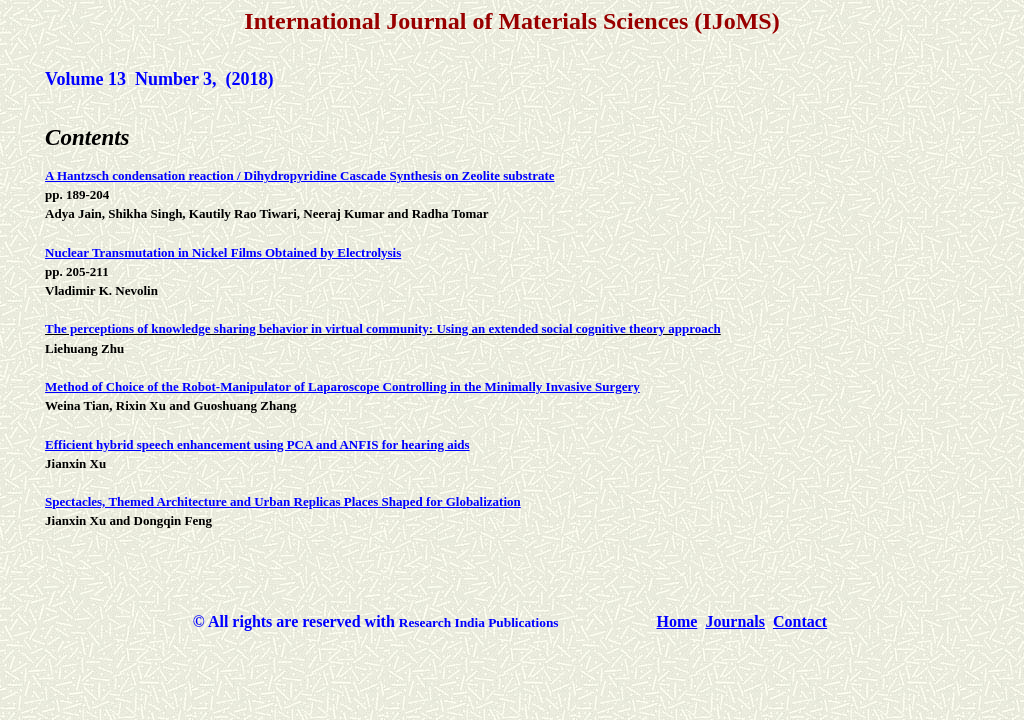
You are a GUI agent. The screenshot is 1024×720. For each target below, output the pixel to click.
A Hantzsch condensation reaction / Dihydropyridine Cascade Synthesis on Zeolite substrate (299, 175)
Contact (800, 621)
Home (677, 621)
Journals (735, 621)
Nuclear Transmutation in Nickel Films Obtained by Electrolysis (223, 252)
